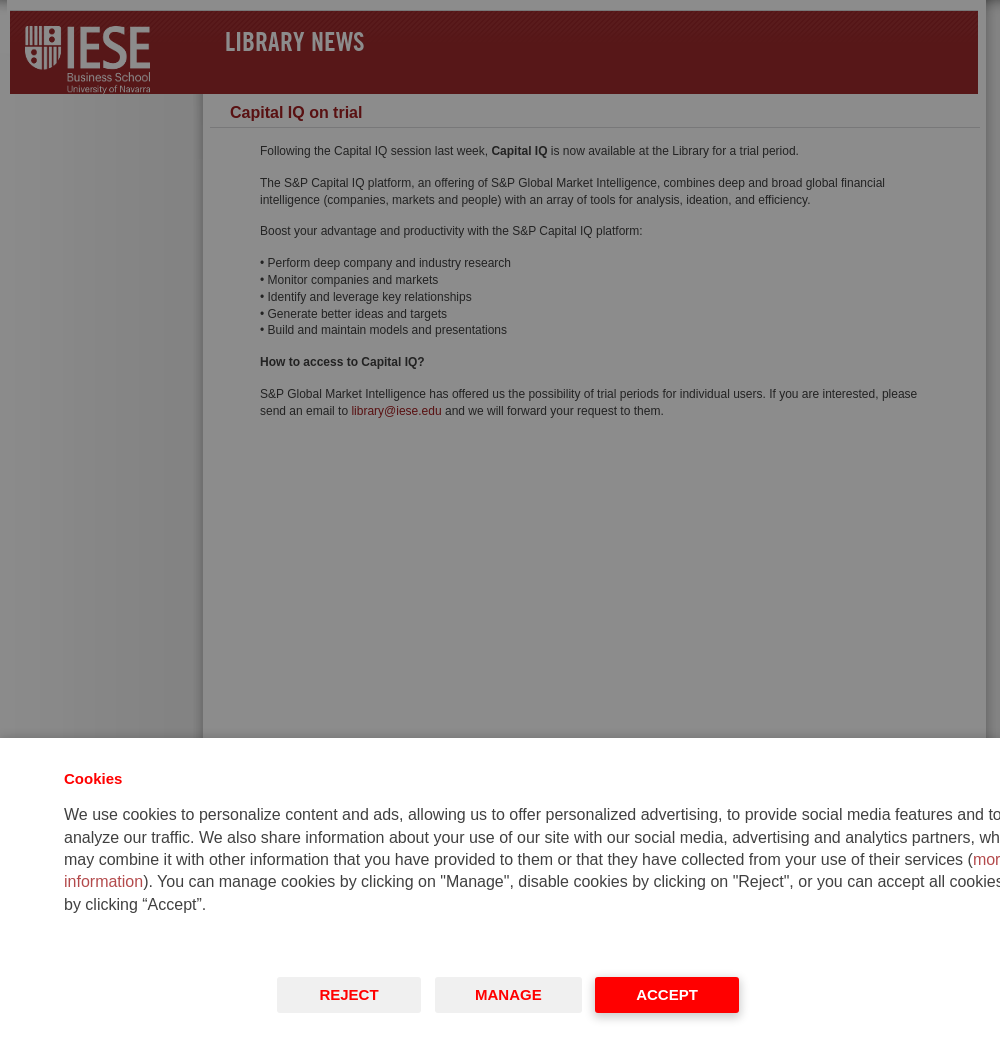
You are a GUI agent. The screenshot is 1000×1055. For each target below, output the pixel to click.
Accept (667, 994)
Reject (348, 994)
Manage (508, 994)
